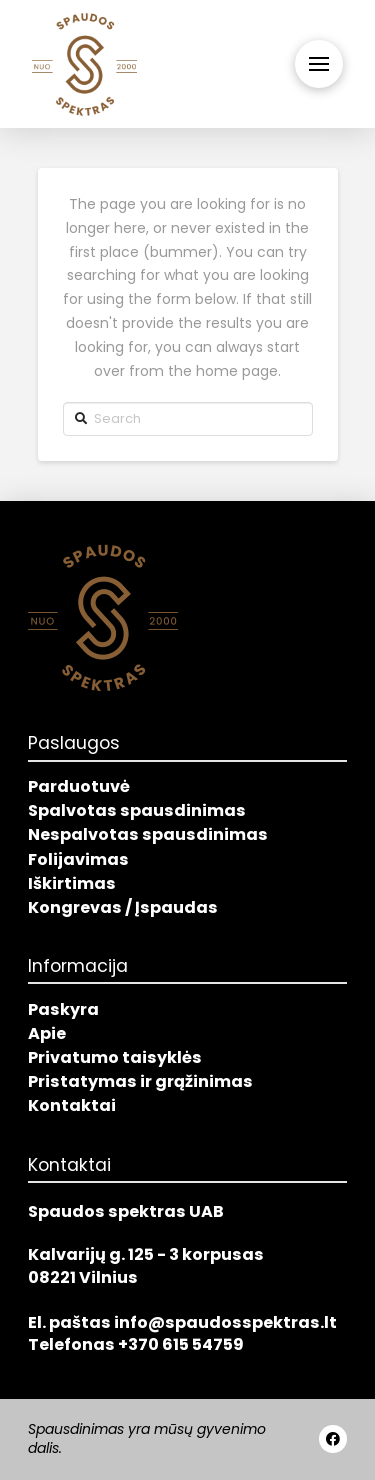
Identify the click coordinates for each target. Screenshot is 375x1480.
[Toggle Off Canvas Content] (319, 64)
